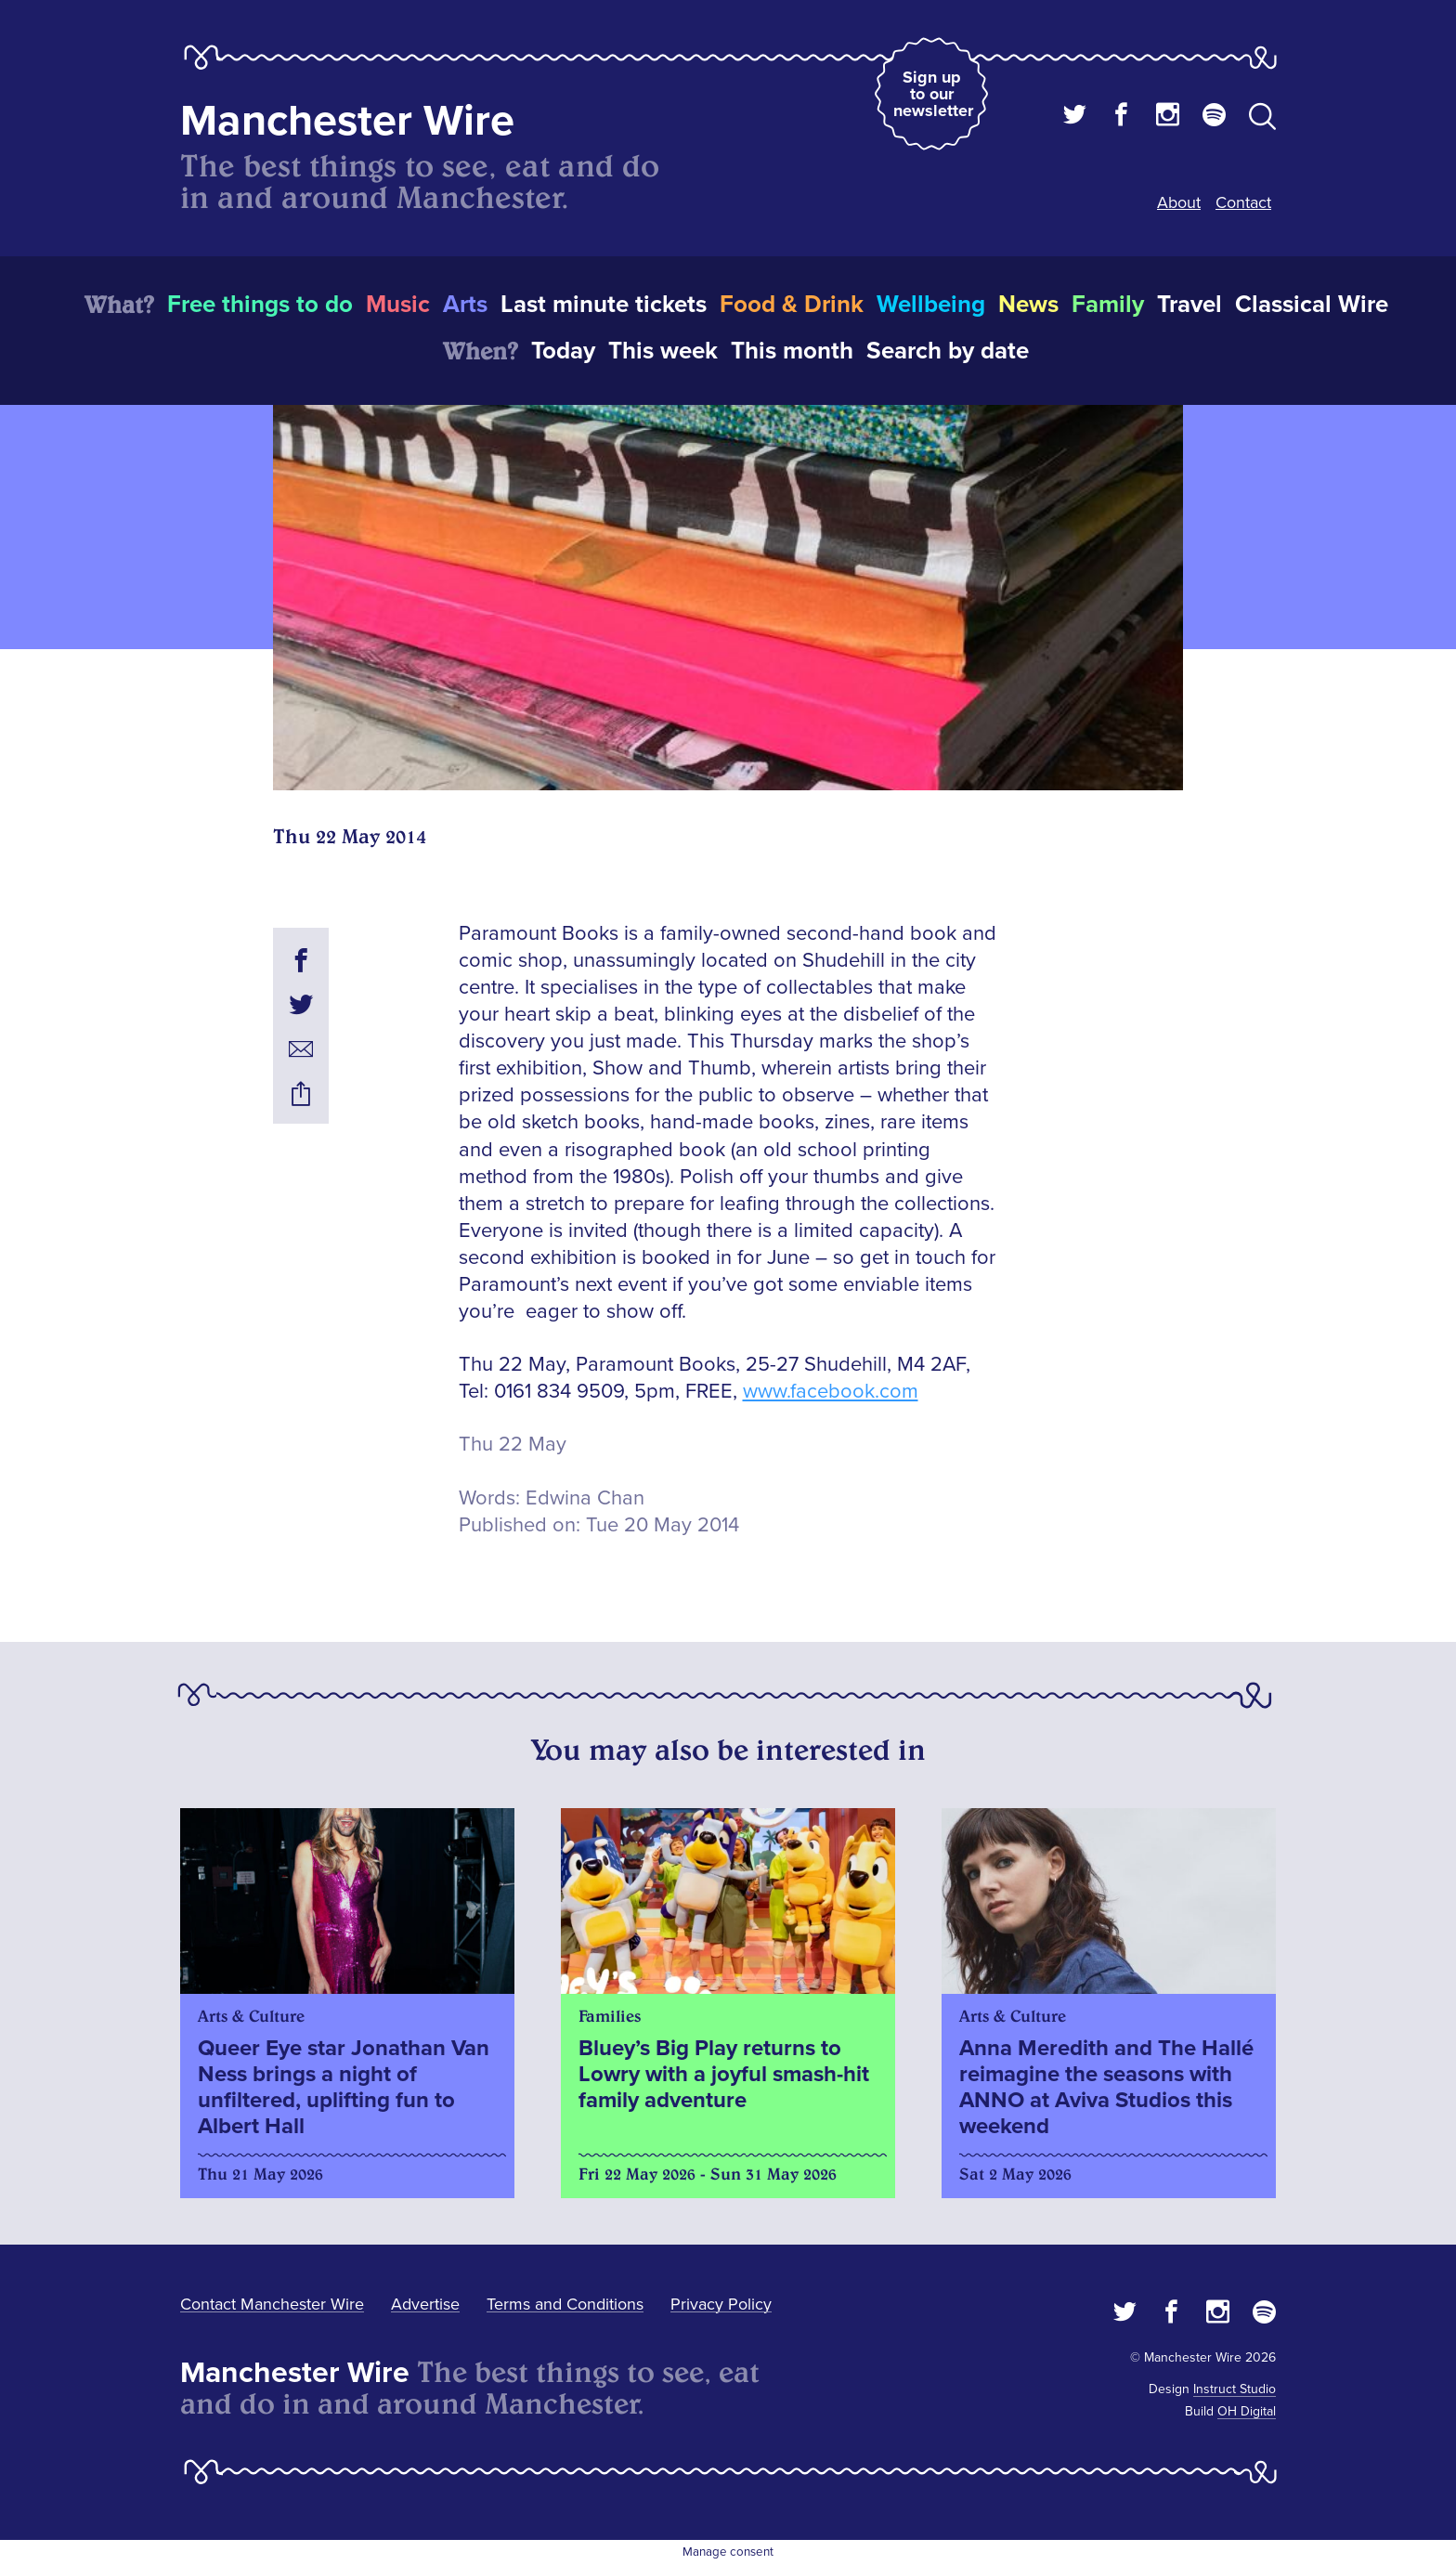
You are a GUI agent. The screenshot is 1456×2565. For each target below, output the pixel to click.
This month (792, 351)
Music (398, 304)
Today (563, 351)
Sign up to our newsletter (933, 94)
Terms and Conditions (565, 2304)
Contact (1243, 202)
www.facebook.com (830, 1391)
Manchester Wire (347, 121)
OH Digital (1246, 2411)
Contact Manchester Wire (272, 2304)
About (1179, 202)
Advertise (425, 2304)
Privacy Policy (721, 2304)
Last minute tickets (603, 304)
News (1028, 304)
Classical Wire (1311, 304)
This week (663, 351)
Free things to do (260, 304)
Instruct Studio (1234, 2389)
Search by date (947, 351)
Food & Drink (792, 304)
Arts (465, 304)
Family (1108, 304)
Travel (1189, 304)
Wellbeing (931, 304)
